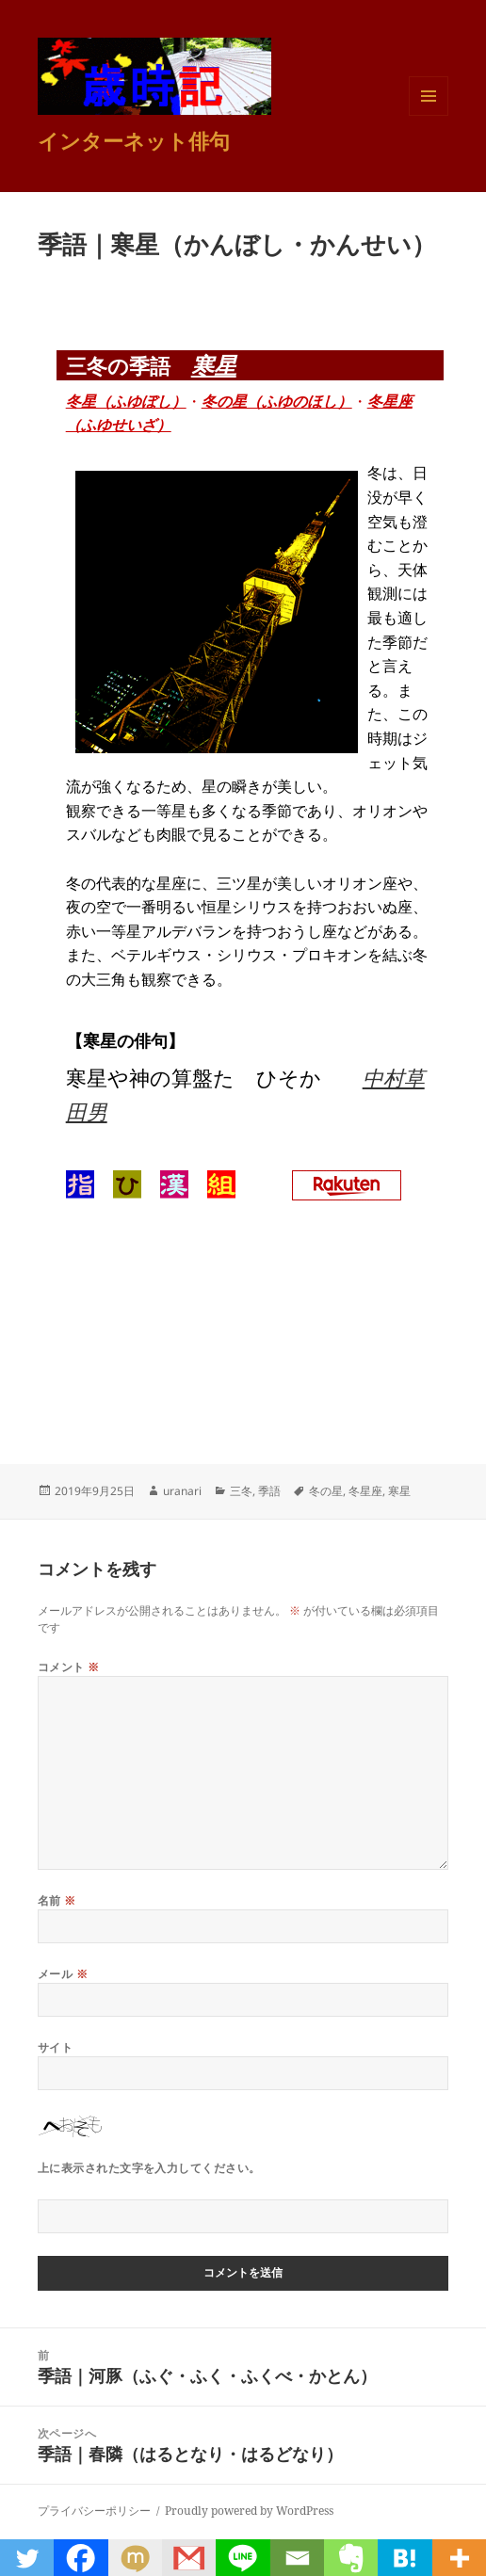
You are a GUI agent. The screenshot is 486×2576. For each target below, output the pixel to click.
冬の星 (326, 1491)
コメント (69, 1667)
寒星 (213, 364)
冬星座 (365, 1491)
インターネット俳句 (134, 140)
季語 (269, 1491)
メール (63, 1974)
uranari (182, 1491)
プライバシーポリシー (94, 2511)
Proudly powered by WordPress (249, 2511)
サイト (55, 2047)
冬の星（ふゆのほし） (277, 401)
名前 (57, 1900)
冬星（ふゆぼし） (126, 401)
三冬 (241, 1491)
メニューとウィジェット (429, 115)
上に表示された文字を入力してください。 (149, 2168)
